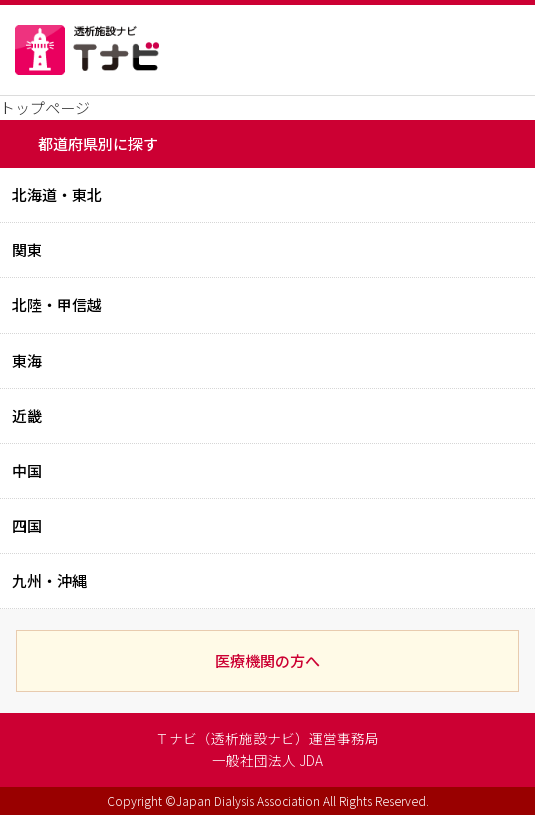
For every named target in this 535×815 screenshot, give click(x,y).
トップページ (45, 107)
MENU (480, 50)
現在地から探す (385, 50)
